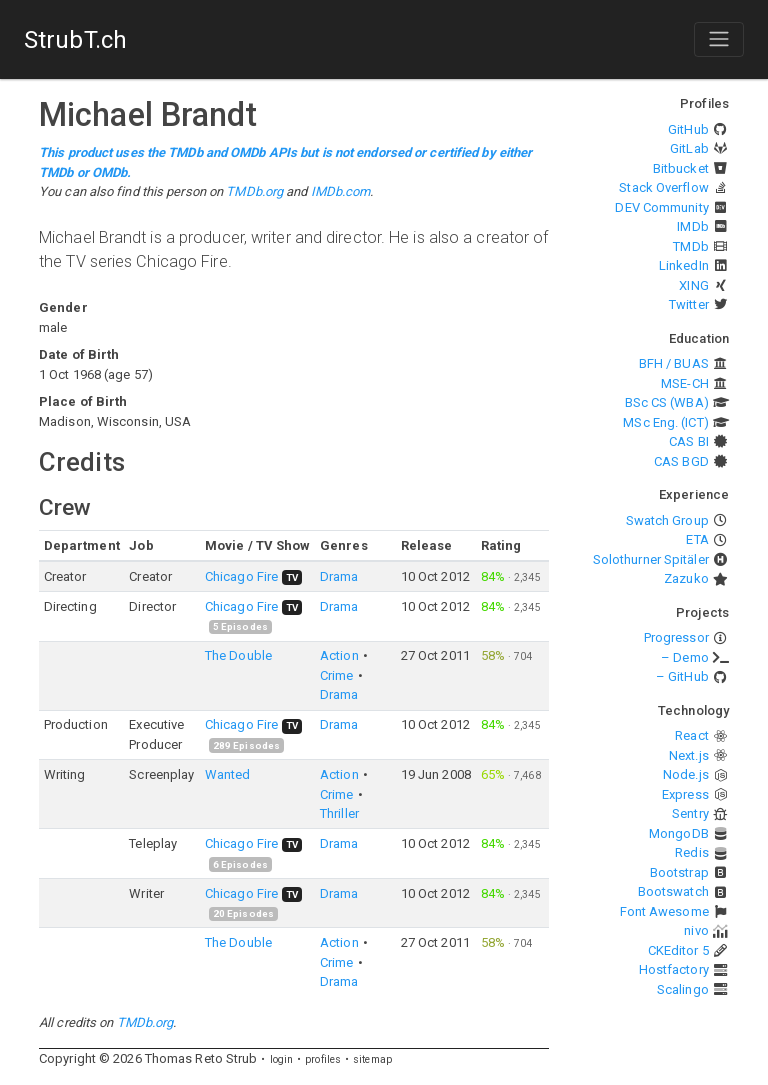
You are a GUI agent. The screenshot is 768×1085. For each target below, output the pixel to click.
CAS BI (689, 441)
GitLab (689, 148)
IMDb (692, 226)
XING (693, 285)
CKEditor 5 (678, 950)
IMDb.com (341, 191)
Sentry (690, 813)
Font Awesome (664, 911)
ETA (697, 539)
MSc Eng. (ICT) (665, 422)
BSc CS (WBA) (667, 402)
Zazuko (686, 578)
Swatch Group (667, 520)
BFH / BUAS (674, 363)
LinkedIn (684, 265)
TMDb (690, 246)
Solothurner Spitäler (651, 559)
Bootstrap (679, 872)
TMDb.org (254, 191)
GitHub (688, 129)
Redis (692, 852)
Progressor (676, 637)
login (282, 1059)
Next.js (689, 755)
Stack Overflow (663, 187)
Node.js (686, 774)
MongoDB (679, 833)
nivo (696, 930)
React (692, 735)
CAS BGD (681, 461)
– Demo (685, 657)
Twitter (689, 304)
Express (685, 794)
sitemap (372, 1059)
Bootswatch (673, 891)
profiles (323, 1059)
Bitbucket (681, 168)
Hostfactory (674, 969)
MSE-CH (685, 383)
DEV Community (661, 207)
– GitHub (682, 676)
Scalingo (683, 989)
